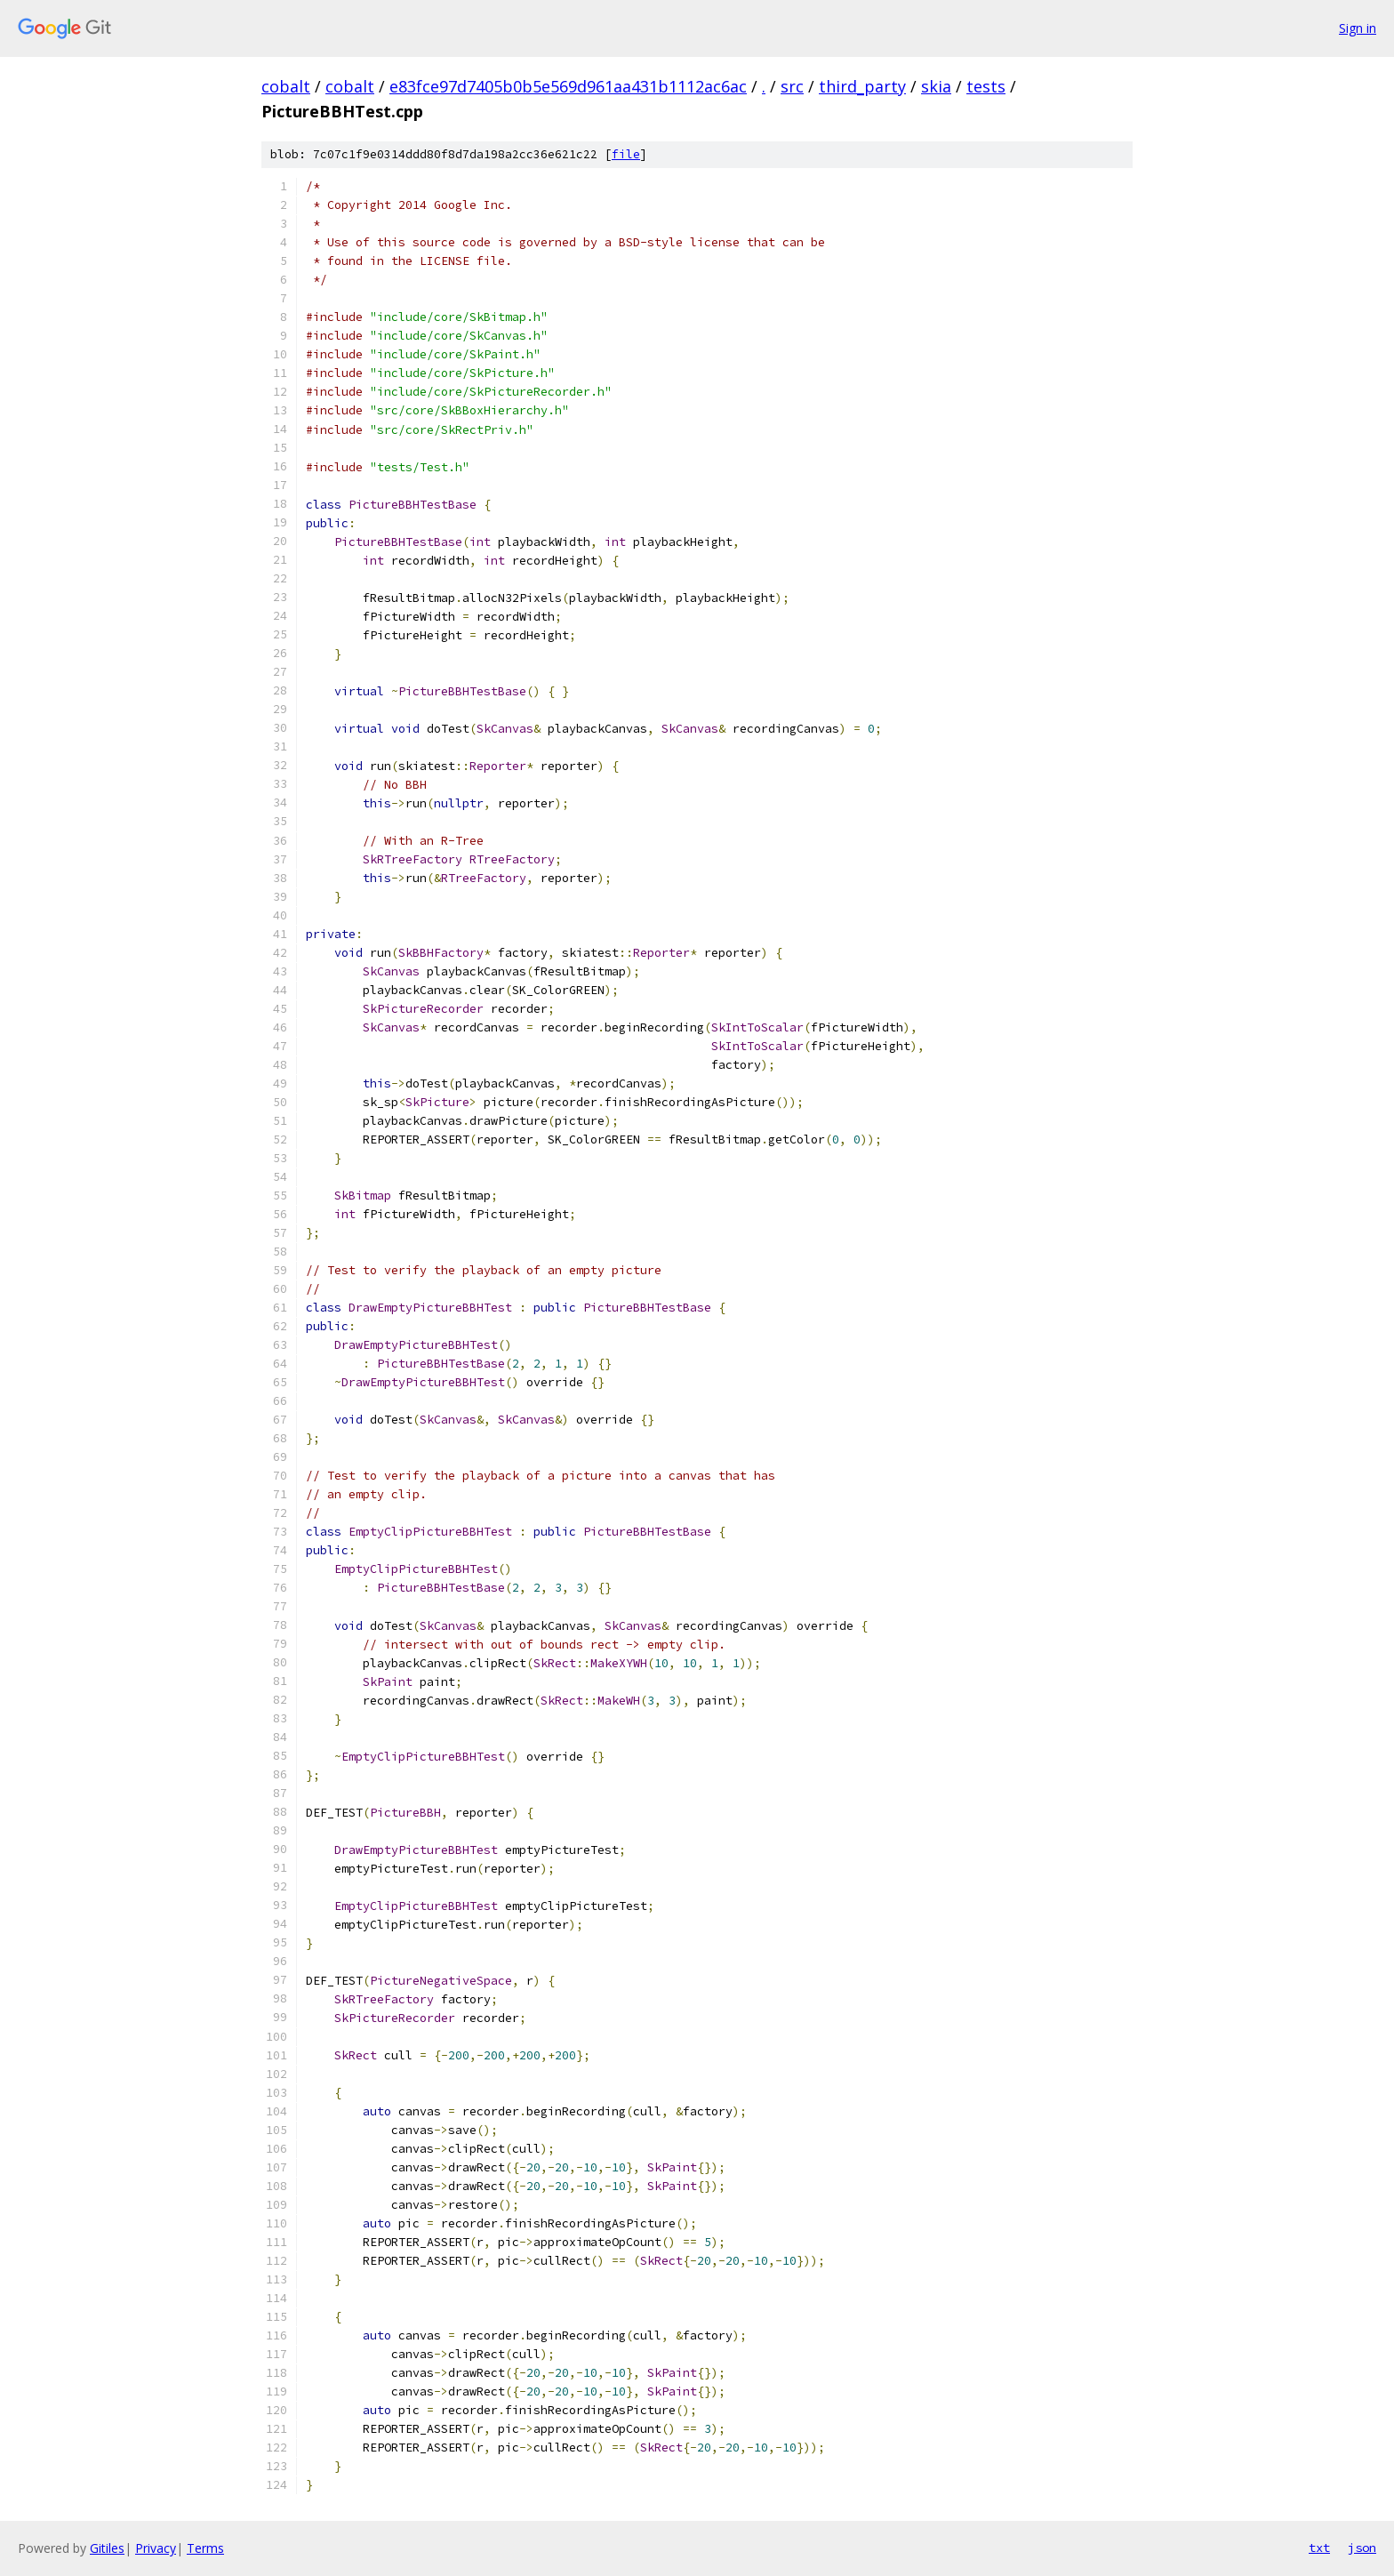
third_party (862, 86)
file (626, 154)
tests (985, 86)
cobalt (285, 86)
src (792, 86)
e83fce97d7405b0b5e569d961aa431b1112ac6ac (568, 86)
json (1362, 2548)
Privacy (155, 2548)
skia (936, 86)
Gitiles (107, 2548)
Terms (205, 2548)
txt (1319, 2548)
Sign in (1357, 28)
